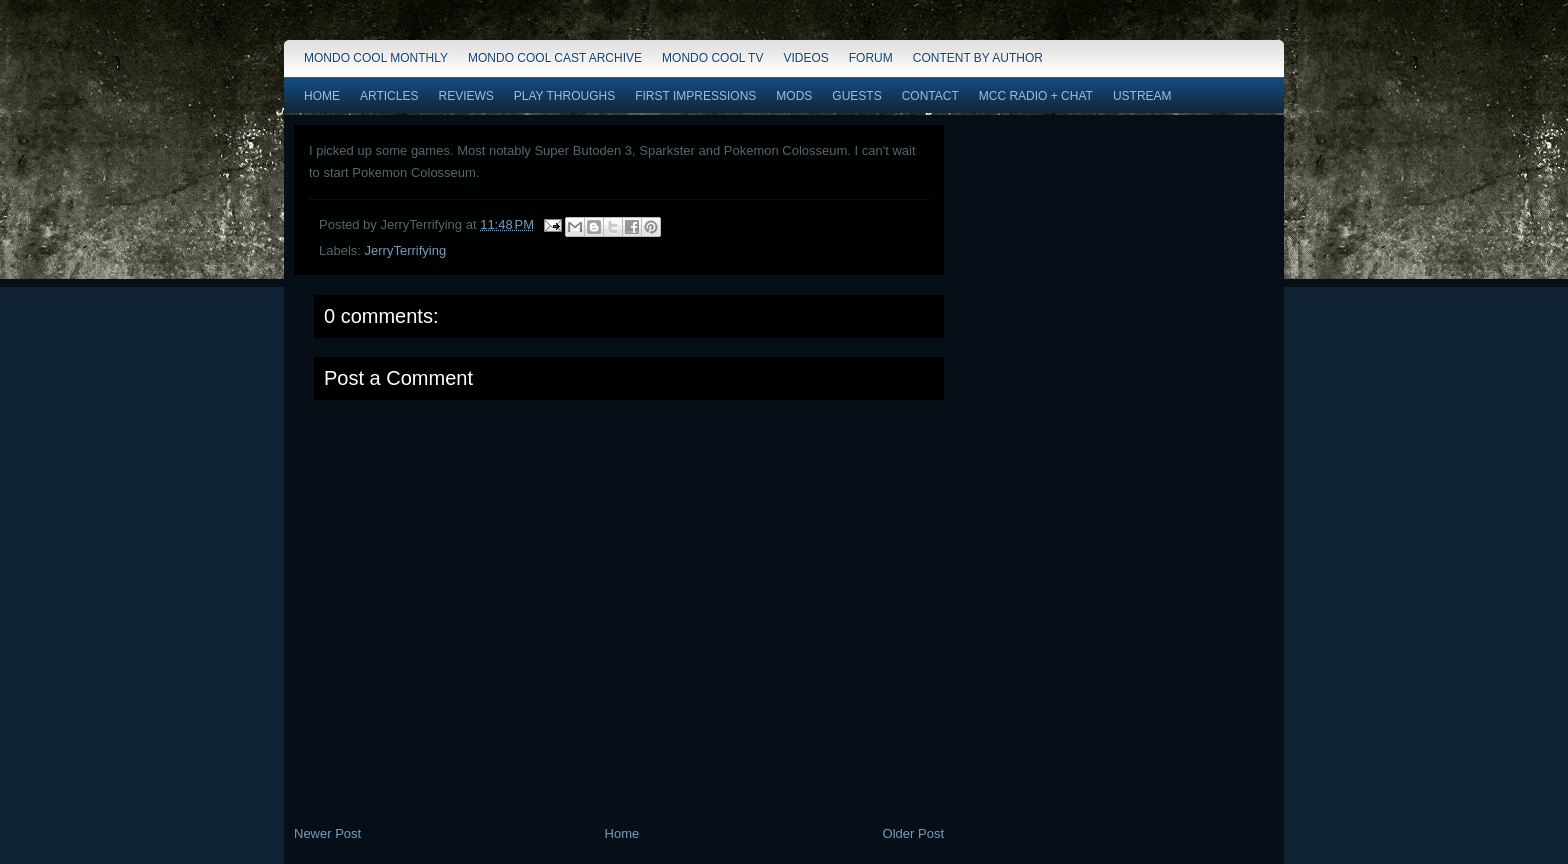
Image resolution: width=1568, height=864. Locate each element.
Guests (856, 96)
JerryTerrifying (406, 250)
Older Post (913, 833)
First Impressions (695, 96)
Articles (389, 96)
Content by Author (978, 58)
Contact (930, 96)
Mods (794, 96)
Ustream (1142, 96)
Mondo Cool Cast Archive (555, 58)
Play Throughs (564, 96)
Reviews (465, 96)
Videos (805, 58)
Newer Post (327, 833)
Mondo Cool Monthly (376, 58)
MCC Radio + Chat (1036, 96)
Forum (871, 58)
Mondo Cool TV (712, 58)
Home (322, 96)
